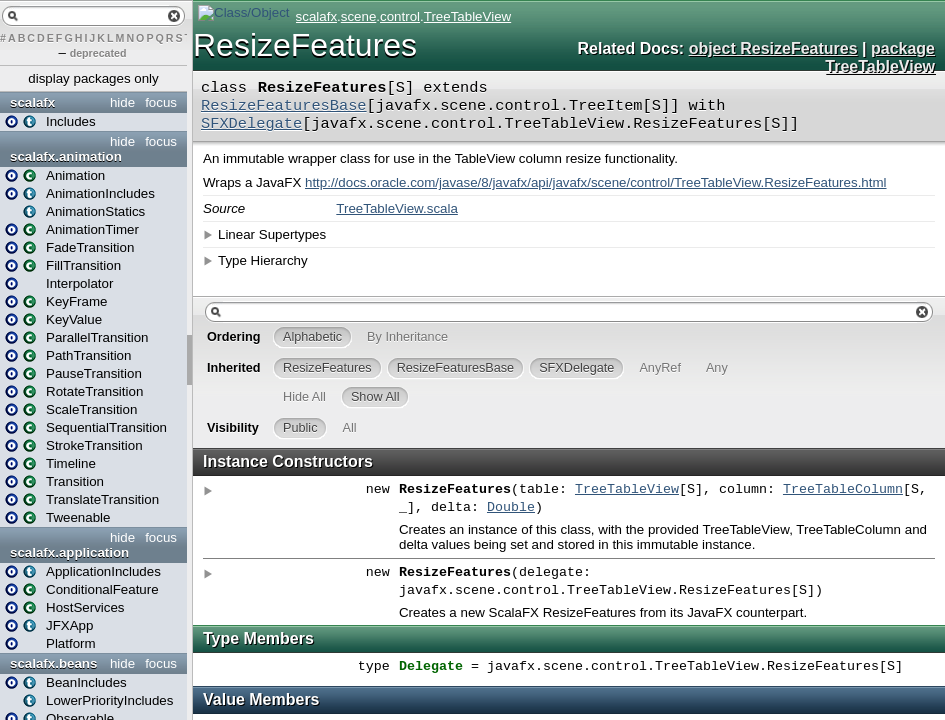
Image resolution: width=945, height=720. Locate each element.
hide (122, 102)
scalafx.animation (66, 156)
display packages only (93, 78)
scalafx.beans (53, 663)
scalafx (32, 102)
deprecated (98, 53)
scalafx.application (69, 552)
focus (161, 102)
